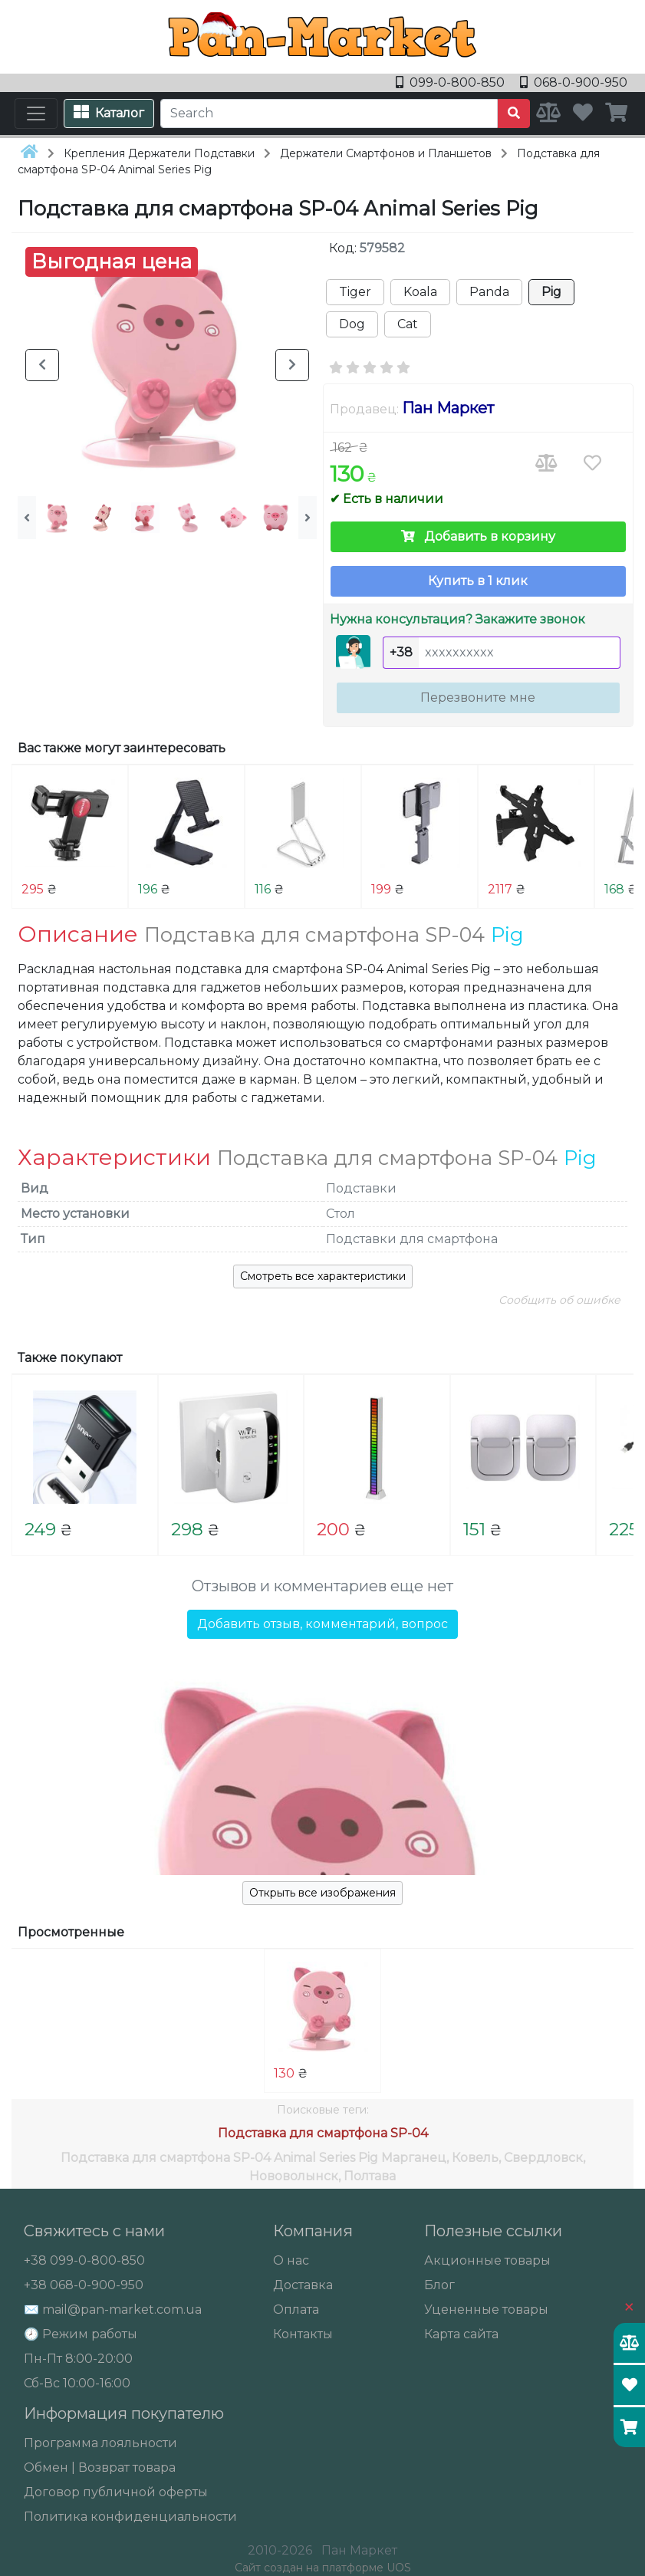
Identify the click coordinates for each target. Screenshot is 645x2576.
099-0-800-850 (452, 82)
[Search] (329, 113)
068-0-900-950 (573, 82)
